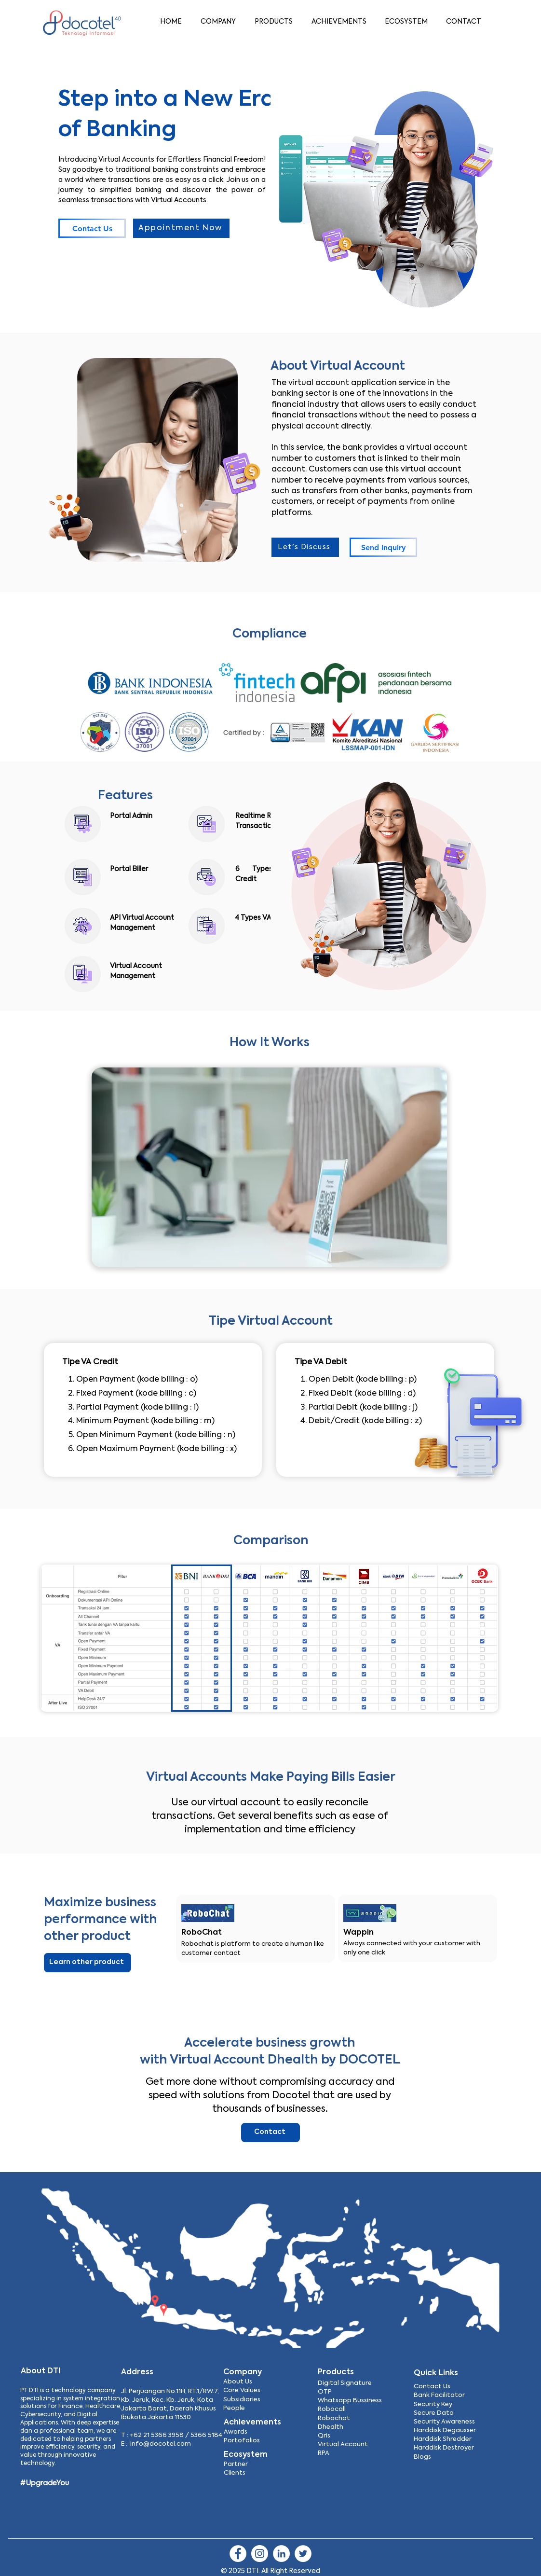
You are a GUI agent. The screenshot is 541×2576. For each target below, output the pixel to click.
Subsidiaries (241, 2399)
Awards (235, 2432)
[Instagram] (259, 2553)
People (234, 2408)
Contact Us (432, 2386)
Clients (234, 2473)
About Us (237, 2382)
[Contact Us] (92, 228)
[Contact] (270, 2132)
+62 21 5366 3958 (157, 2435)
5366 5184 (206, 2435)
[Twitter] (303, 2553)
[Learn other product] (87, 1962)
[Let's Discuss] (305, 547)
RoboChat (201, 1933)
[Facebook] (238, 2553)
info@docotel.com (160, 2444)
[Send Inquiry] (383, 547)
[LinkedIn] (281, 2553)
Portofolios (242, 2441)
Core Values (241, 2390)
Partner (236, 2464)
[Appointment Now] (181, 228)
